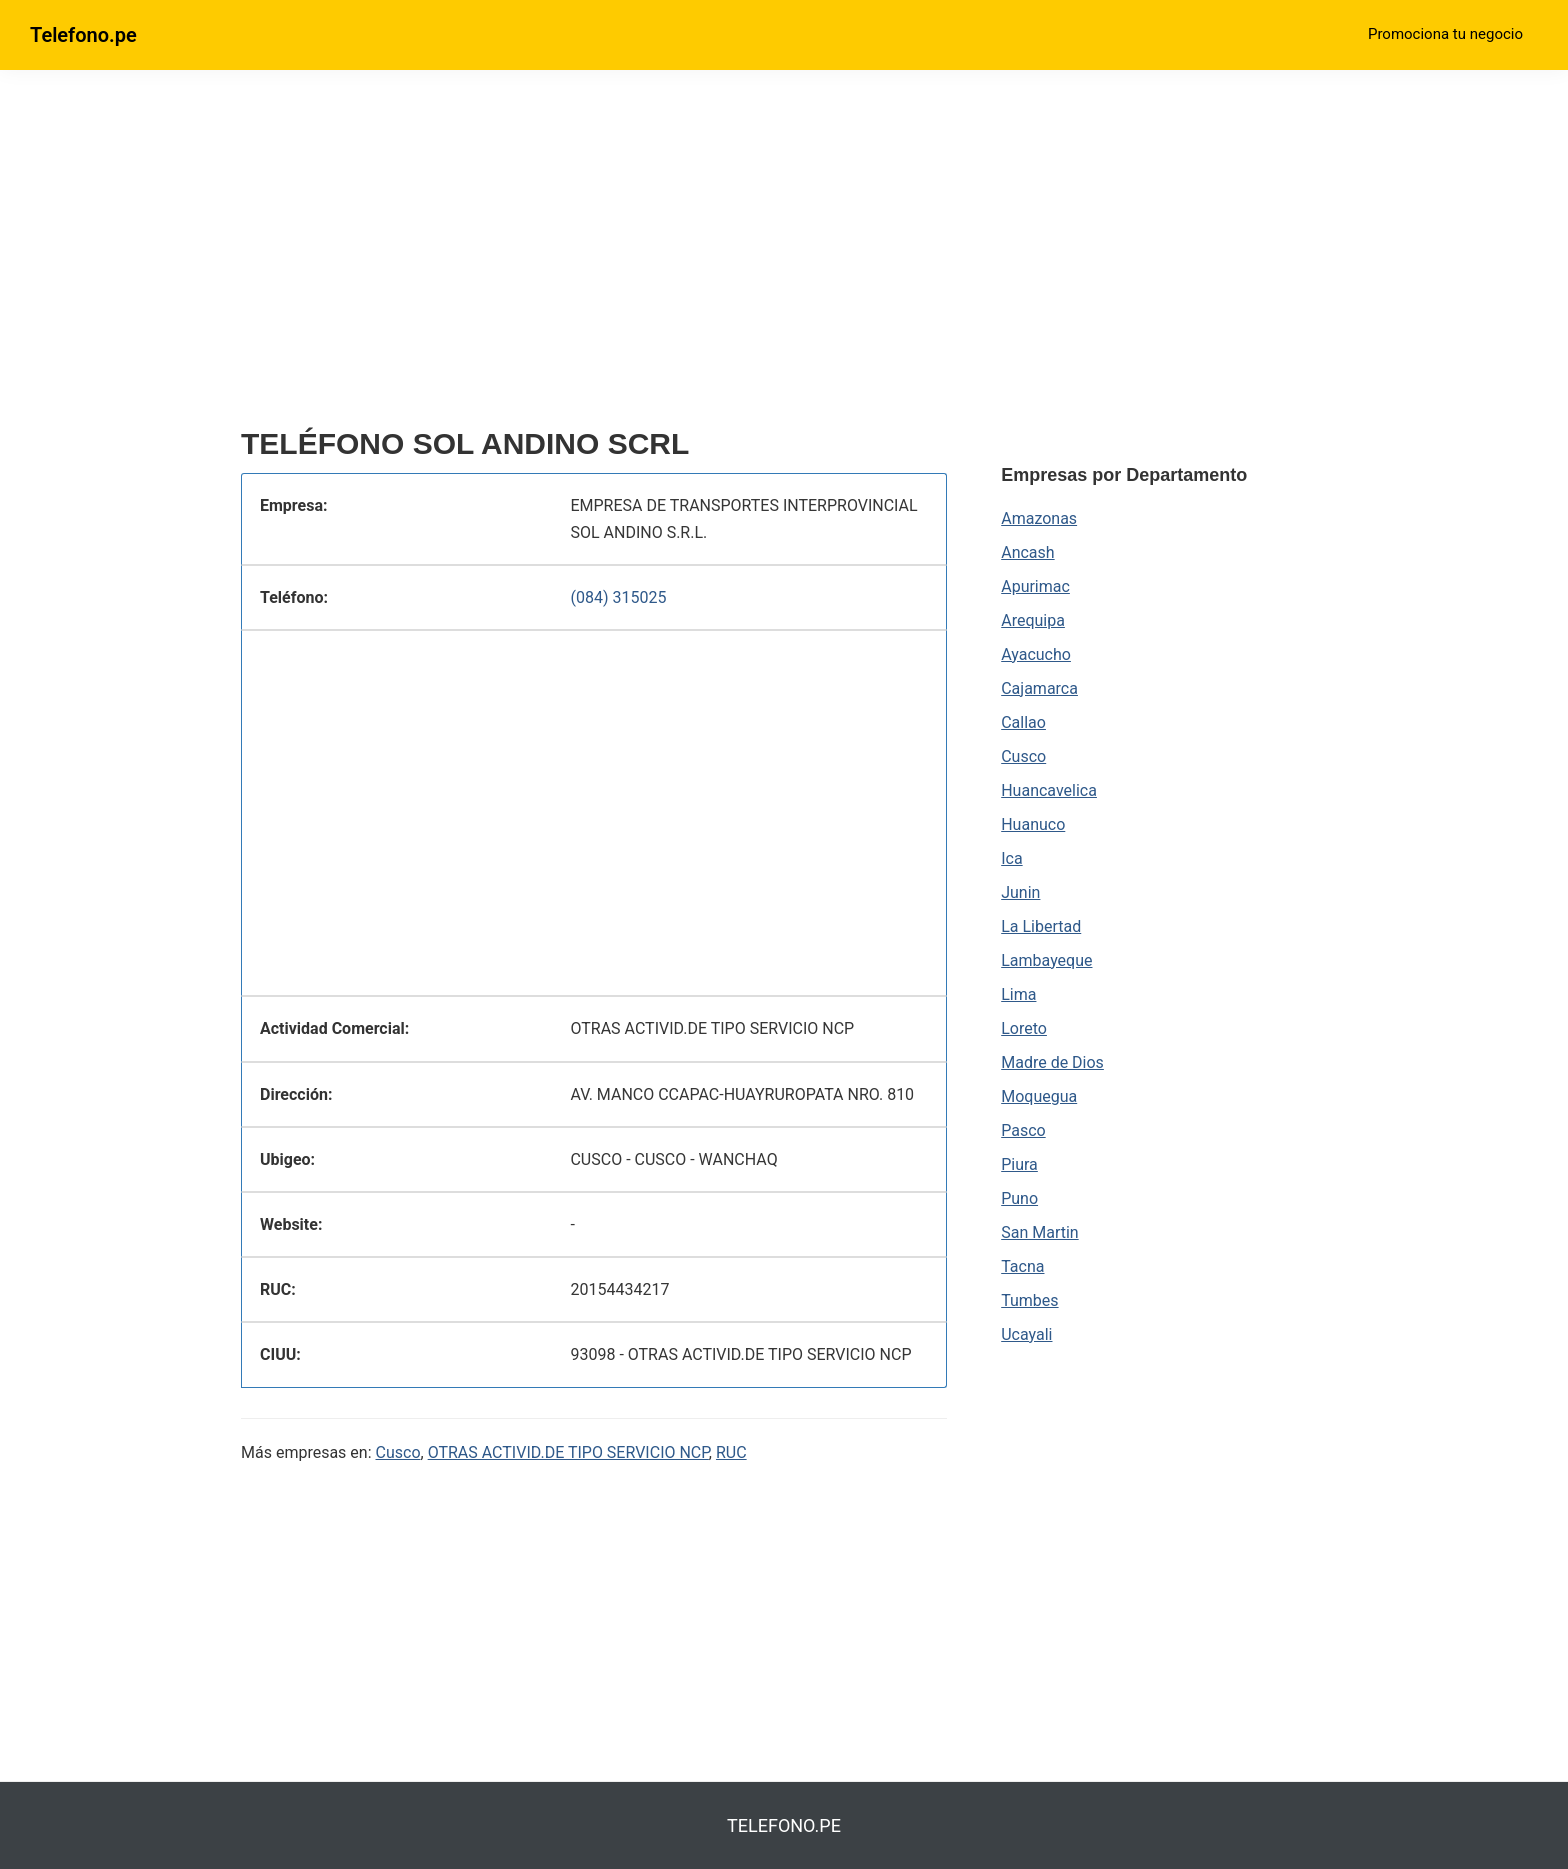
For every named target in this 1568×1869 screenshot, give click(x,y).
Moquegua (1039, 1096)
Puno (1019, 1198)
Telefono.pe (83, 35)
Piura (1019, 1164)
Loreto (1024, 1028)
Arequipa (1033, 620)
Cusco (398, 1452)
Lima (1018, 994)
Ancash (1027, 552)
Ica (1011, 858)
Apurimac (1035, 586)
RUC (731, 1452)
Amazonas (1039, 518)
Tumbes (1029, 1300)
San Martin (1039, 1232)
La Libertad (1041, 926)
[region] (594, 257)
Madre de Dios (1052, 1062)
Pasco (1023, 1130)
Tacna (1022, 1266)
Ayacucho (1036, 654)
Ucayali (1026, 1334)
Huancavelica (1049, 790)
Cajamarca (1039, 688)
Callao (1023, 722)
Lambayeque (1046, 960)
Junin (1020, 892)
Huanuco (1033, 824)
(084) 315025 (618, 597)
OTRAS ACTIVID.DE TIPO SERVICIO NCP (568, 1452)
